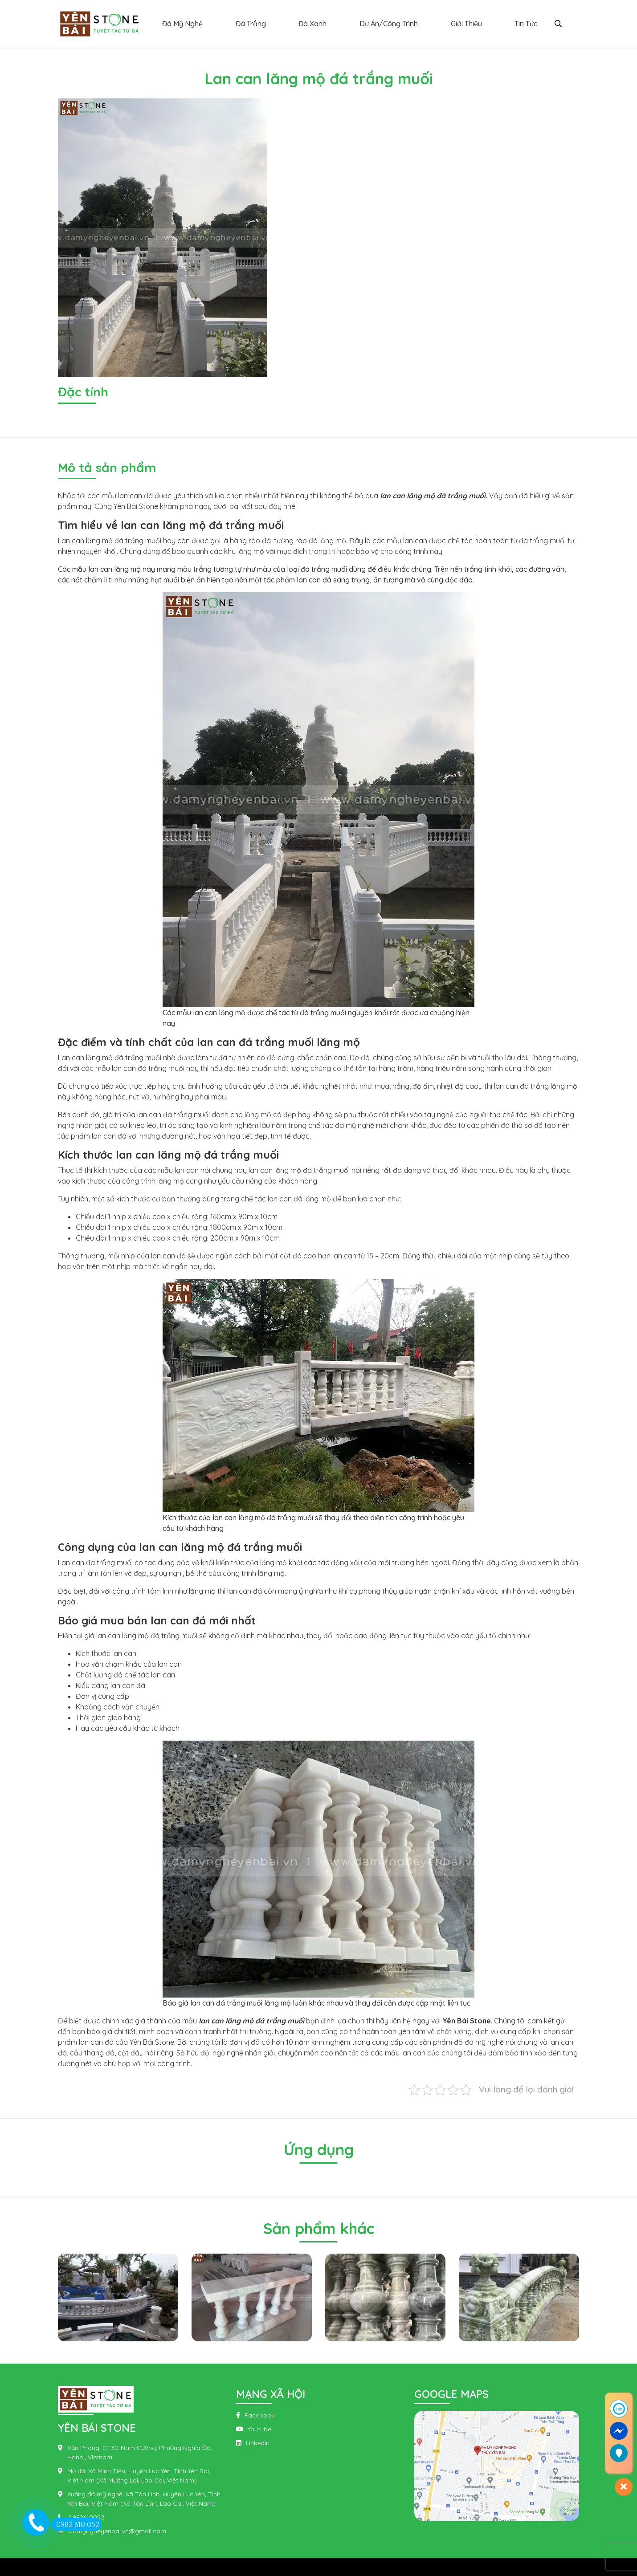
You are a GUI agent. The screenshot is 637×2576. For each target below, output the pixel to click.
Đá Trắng (251, 23)
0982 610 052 (75, 2524)
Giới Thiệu (466, 23)
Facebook (259, 2415)
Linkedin (258, 2443)
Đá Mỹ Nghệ (182, 23)
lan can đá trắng (521, 1086)
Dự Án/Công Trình (388, 23)
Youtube (259, 2429)
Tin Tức (525, 23)
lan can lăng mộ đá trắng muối (433, 495)
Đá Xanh (312, 23)
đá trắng (100, 1562)
